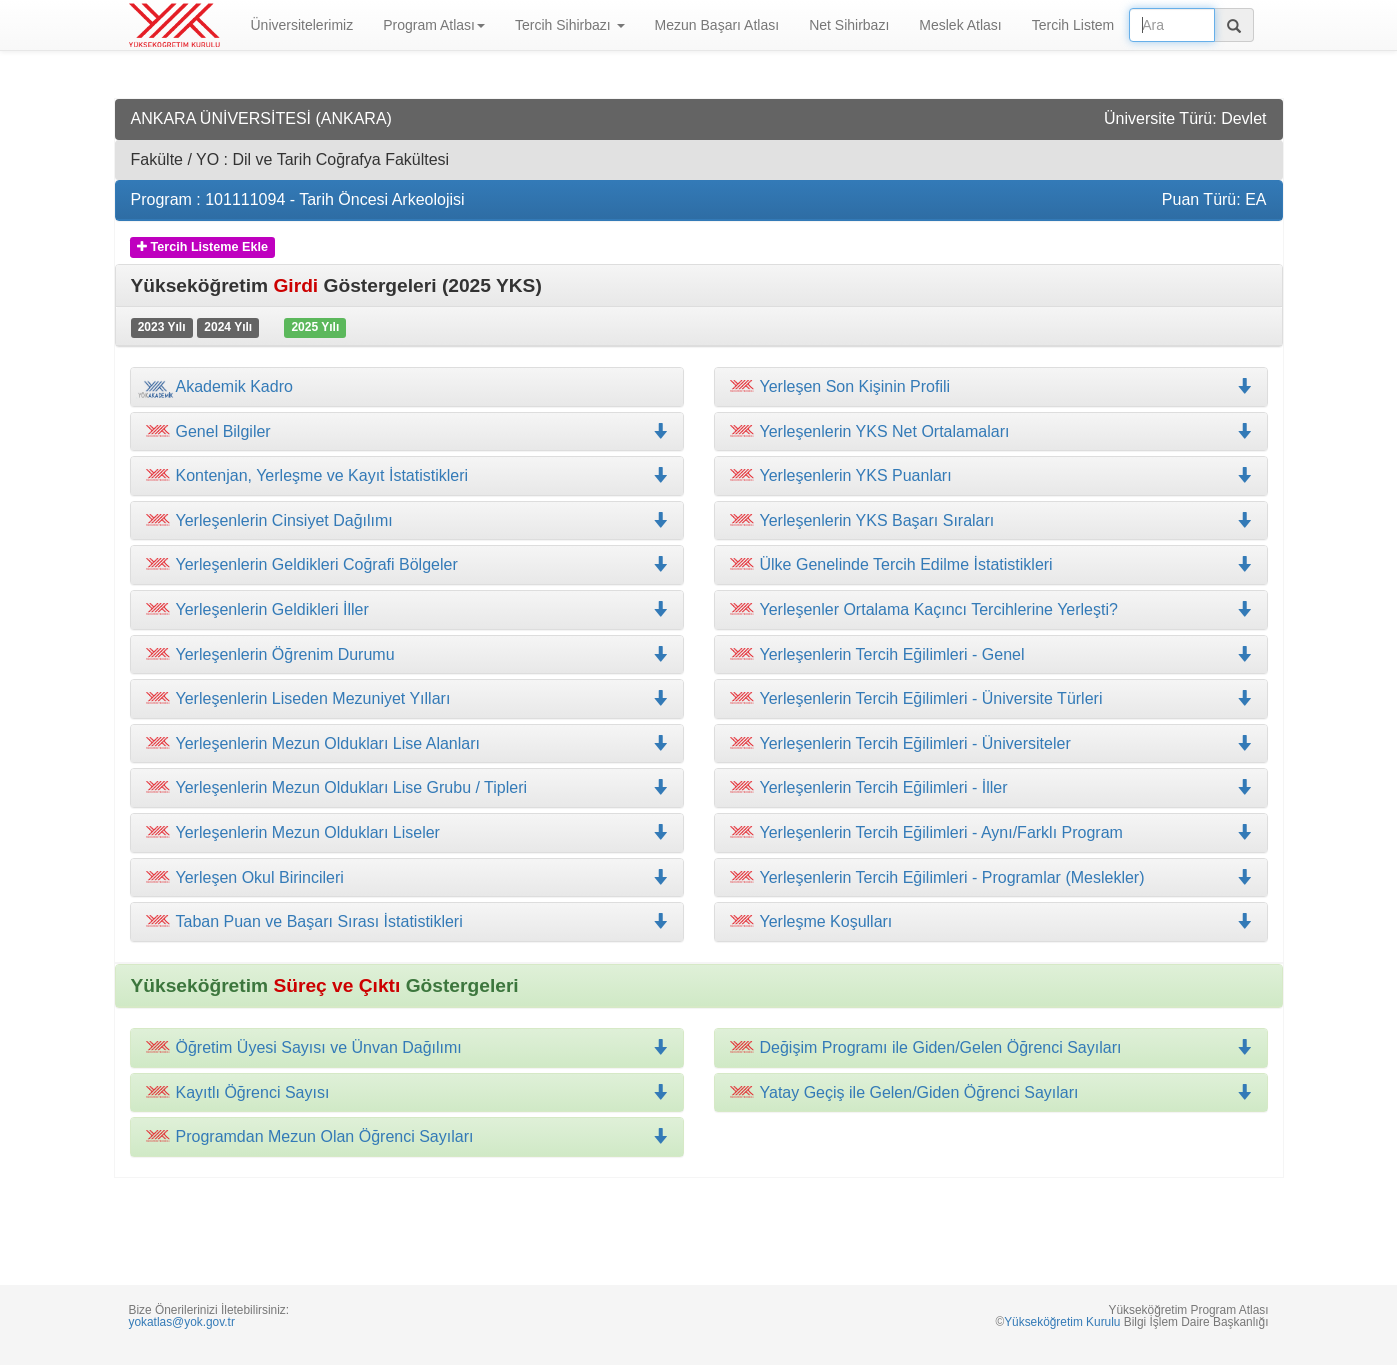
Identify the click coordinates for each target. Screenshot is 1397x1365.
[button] (407, 476)
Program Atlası (434, 25)
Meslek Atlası (960, 25)
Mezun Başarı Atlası (717, 25)
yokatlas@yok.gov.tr (182, 1322)
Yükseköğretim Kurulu (1062, 1322)
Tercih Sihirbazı (570, 25)
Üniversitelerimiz (302, 25)
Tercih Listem (1073, 25)
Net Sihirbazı (849, 25)
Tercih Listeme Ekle (202, 247)
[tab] (407, 387)
